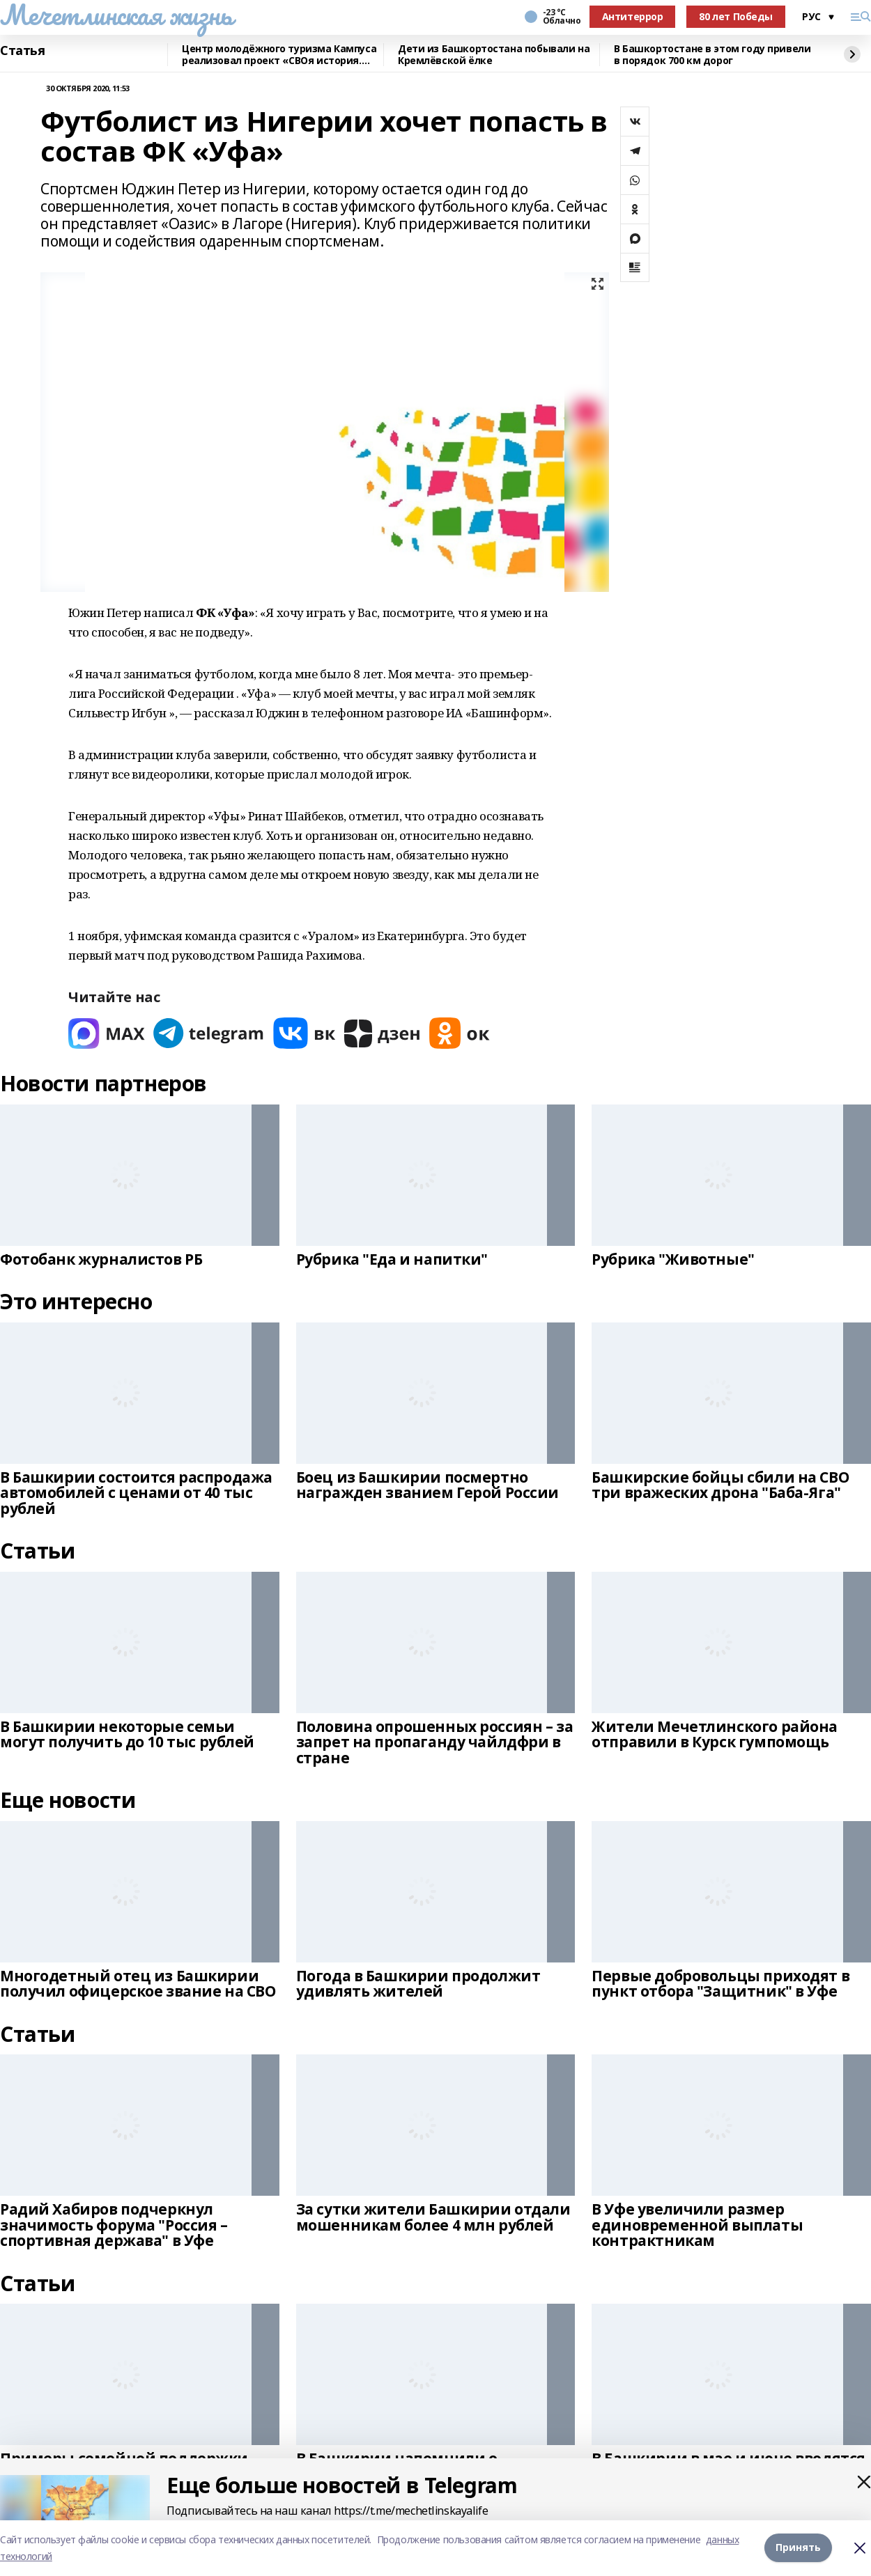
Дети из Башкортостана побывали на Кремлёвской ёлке (493, 54)
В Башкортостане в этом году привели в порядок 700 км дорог (712, 54)
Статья (22, 50)
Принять (798, 2547)
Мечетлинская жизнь (116, 14)
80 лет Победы (736, 16)
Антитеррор (632, 16)
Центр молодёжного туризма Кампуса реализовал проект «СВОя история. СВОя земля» (279, 54)
